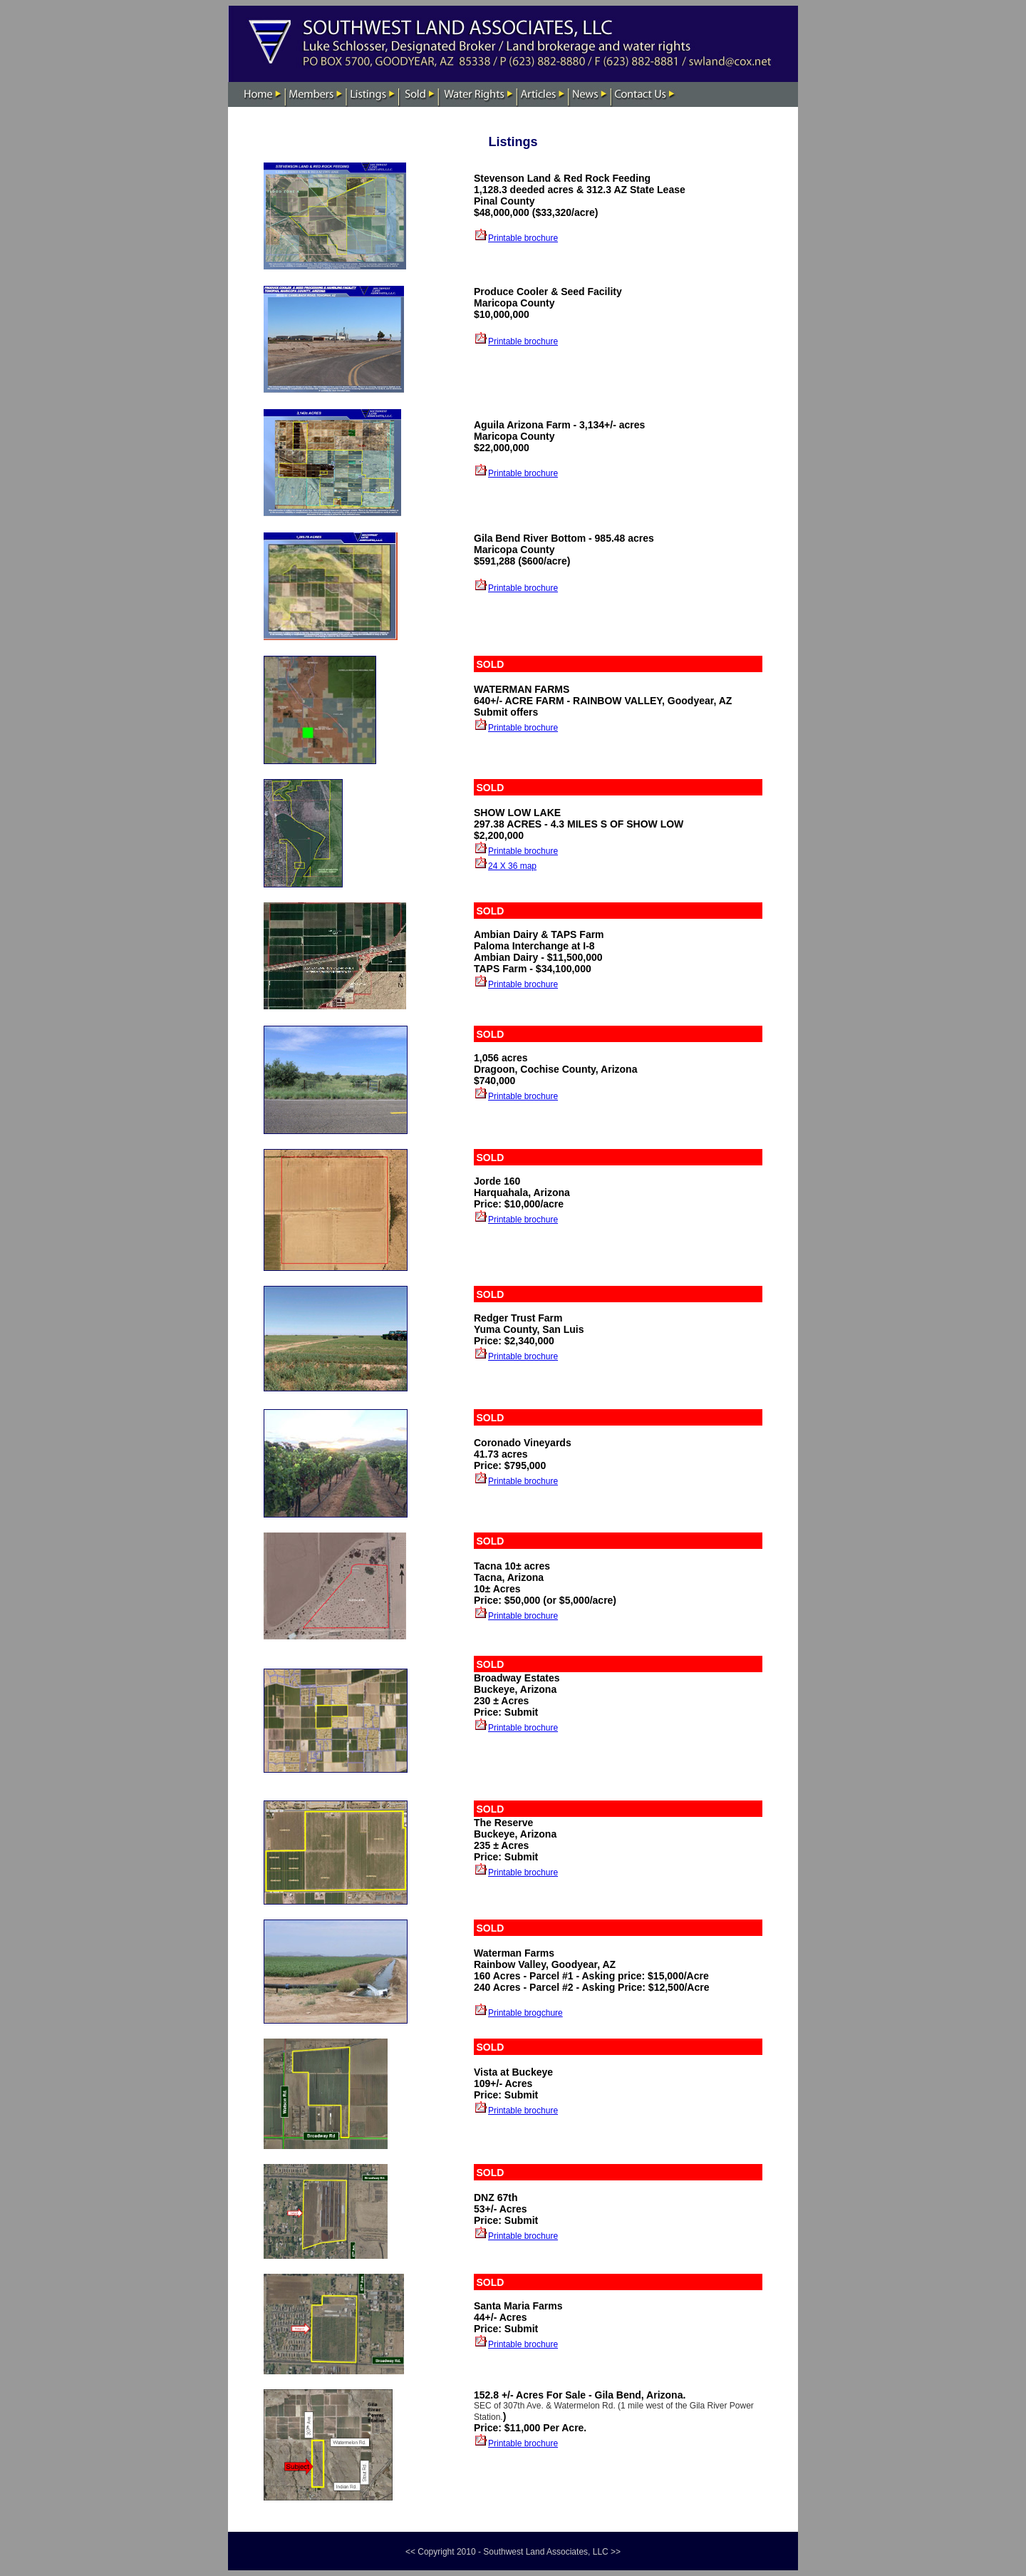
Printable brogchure (525, 2013)
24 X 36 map (512, 866)
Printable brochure (523, 238)
